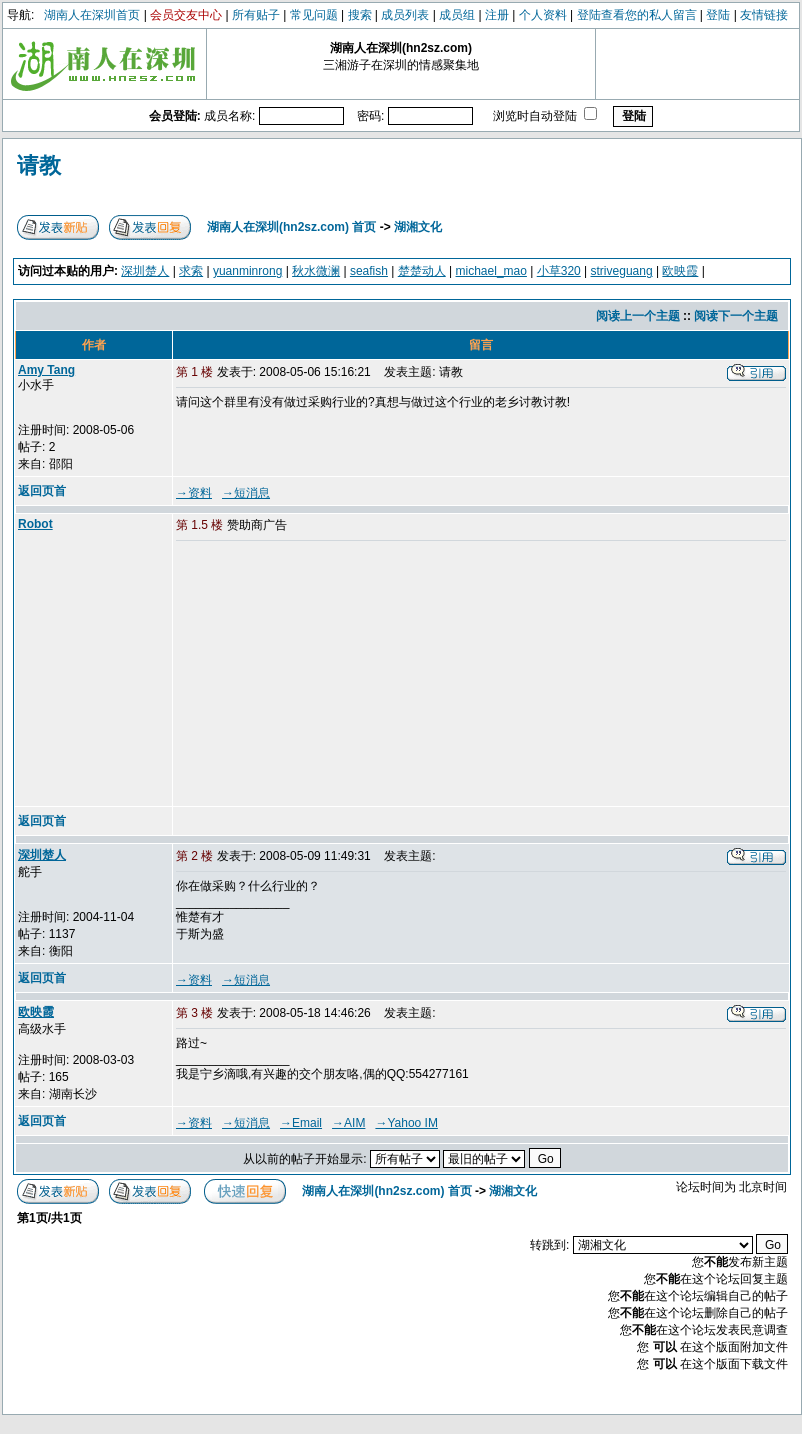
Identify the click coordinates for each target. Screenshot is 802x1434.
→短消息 (246, 493)
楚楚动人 (422, 271)
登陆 (718, 15)
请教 (39, 165)
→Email (301, 1123)
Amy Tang (46, 370)
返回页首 (42, 491)
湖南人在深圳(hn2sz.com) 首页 (291, 227)
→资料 (194, 493)
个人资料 (543, 15)
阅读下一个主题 (736, 316)
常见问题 (314, 15)
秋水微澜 (316, 271)
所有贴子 (256, 15)
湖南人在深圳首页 (92, 15)
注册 (497, 15)
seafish (369, 271)
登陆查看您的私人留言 (637, 15)
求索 (191, 271)
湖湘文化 (418, 227)
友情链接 (764, 15)
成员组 (457, 15)
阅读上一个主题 (638, 316)
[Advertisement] (329, 675)
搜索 (360, 15)
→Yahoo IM (406, 1123)
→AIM (348, 1123)
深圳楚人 (145, 271)
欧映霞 (680, 271)
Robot (35, 524)
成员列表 (405, 15)
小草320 (559, 271)
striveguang (622, 271)
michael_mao (491, 271)
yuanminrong (247, 271)
